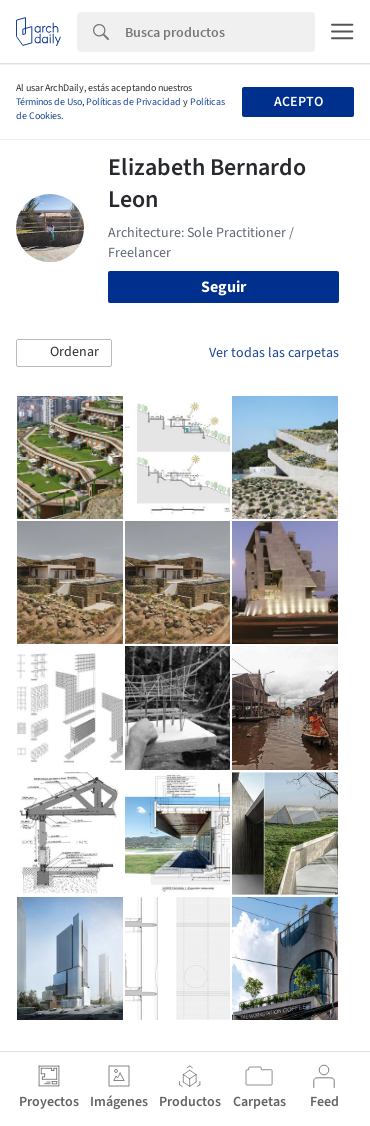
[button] (64, 353)
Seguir (223, 287)
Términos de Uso (49, 102)
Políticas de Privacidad (133, 102)
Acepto (298, 102)
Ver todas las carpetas (274, 353)
